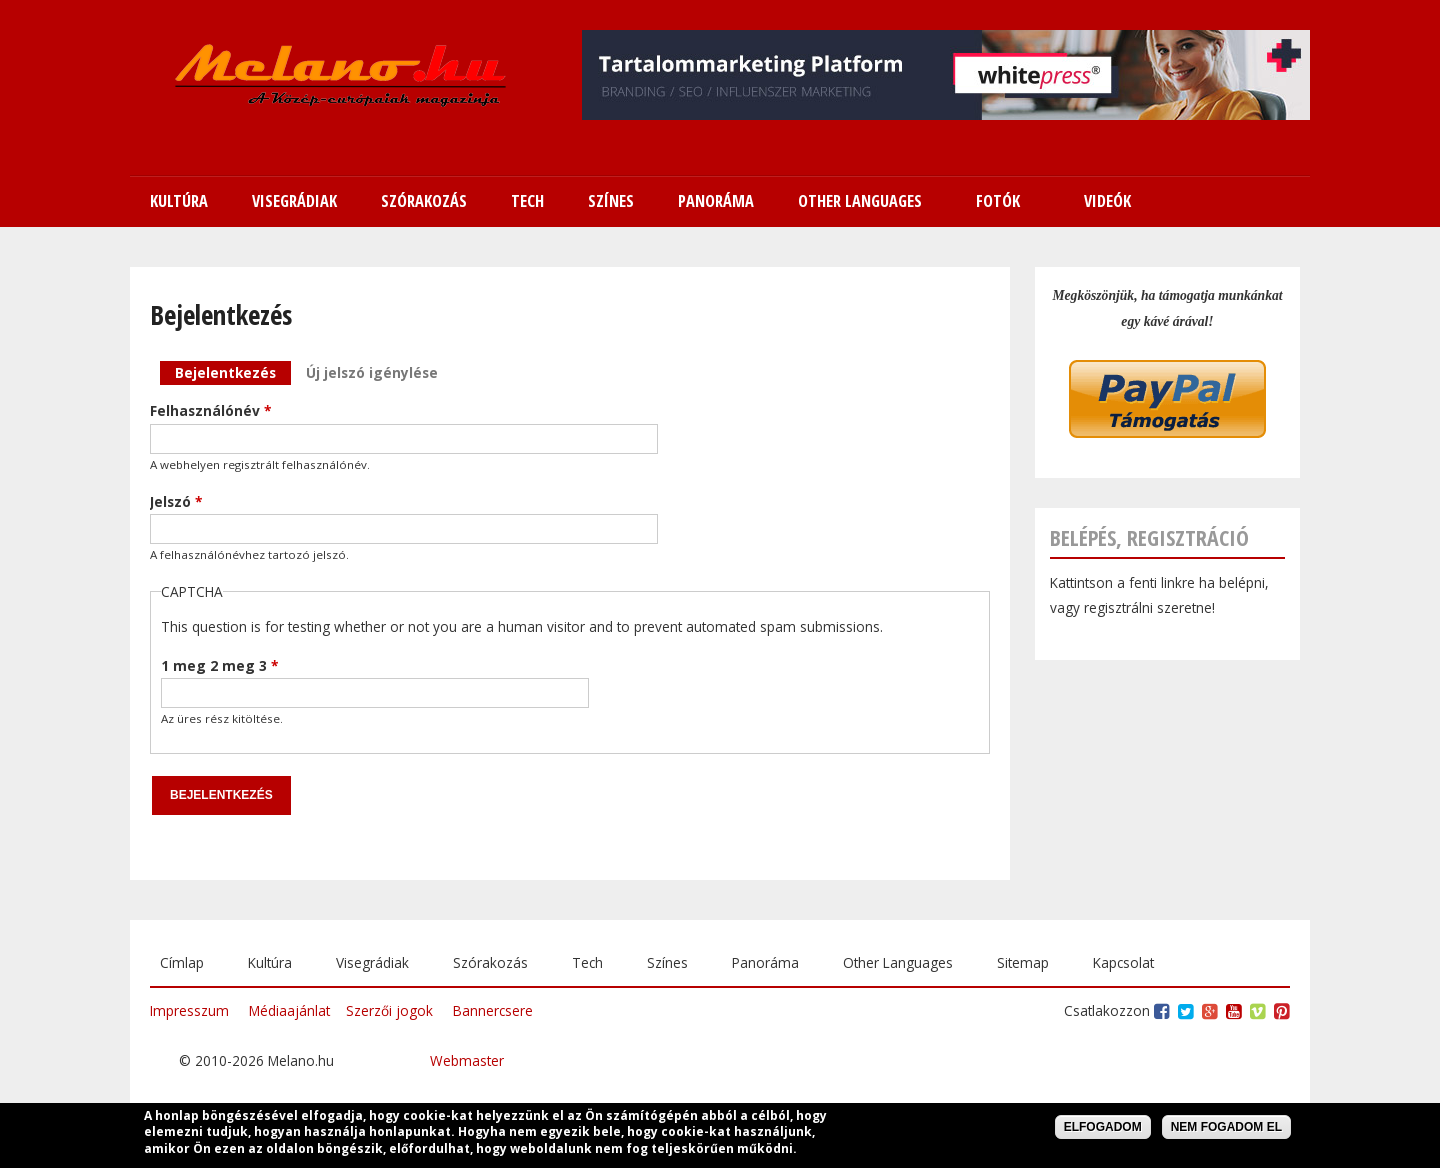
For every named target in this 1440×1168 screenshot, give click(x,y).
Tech (587, 962)
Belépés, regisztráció (1149, 537)
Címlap (182, 962)
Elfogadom (1103, 1129)
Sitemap (1023, 962)
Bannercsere (493, 1010)
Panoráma (765, 962)
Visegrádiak (372, 962)
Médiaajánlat (289, 1010)
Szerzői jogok (389, 1010)
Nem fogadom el (1226, 1129)
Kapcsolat (1123, 962)
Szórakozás (490, 962)
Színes (667, 962)
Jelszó (176, 501)
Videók (1107, 201)
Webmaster (467, 1060)
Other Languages (898, 962)
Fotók (998, 201)
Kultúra (270, 962)
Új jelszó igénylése (372, 372)
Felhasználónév (210, 410)
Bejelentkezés (233, 371)
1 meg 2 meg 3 (219, 665)
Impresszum (189, 1010)
